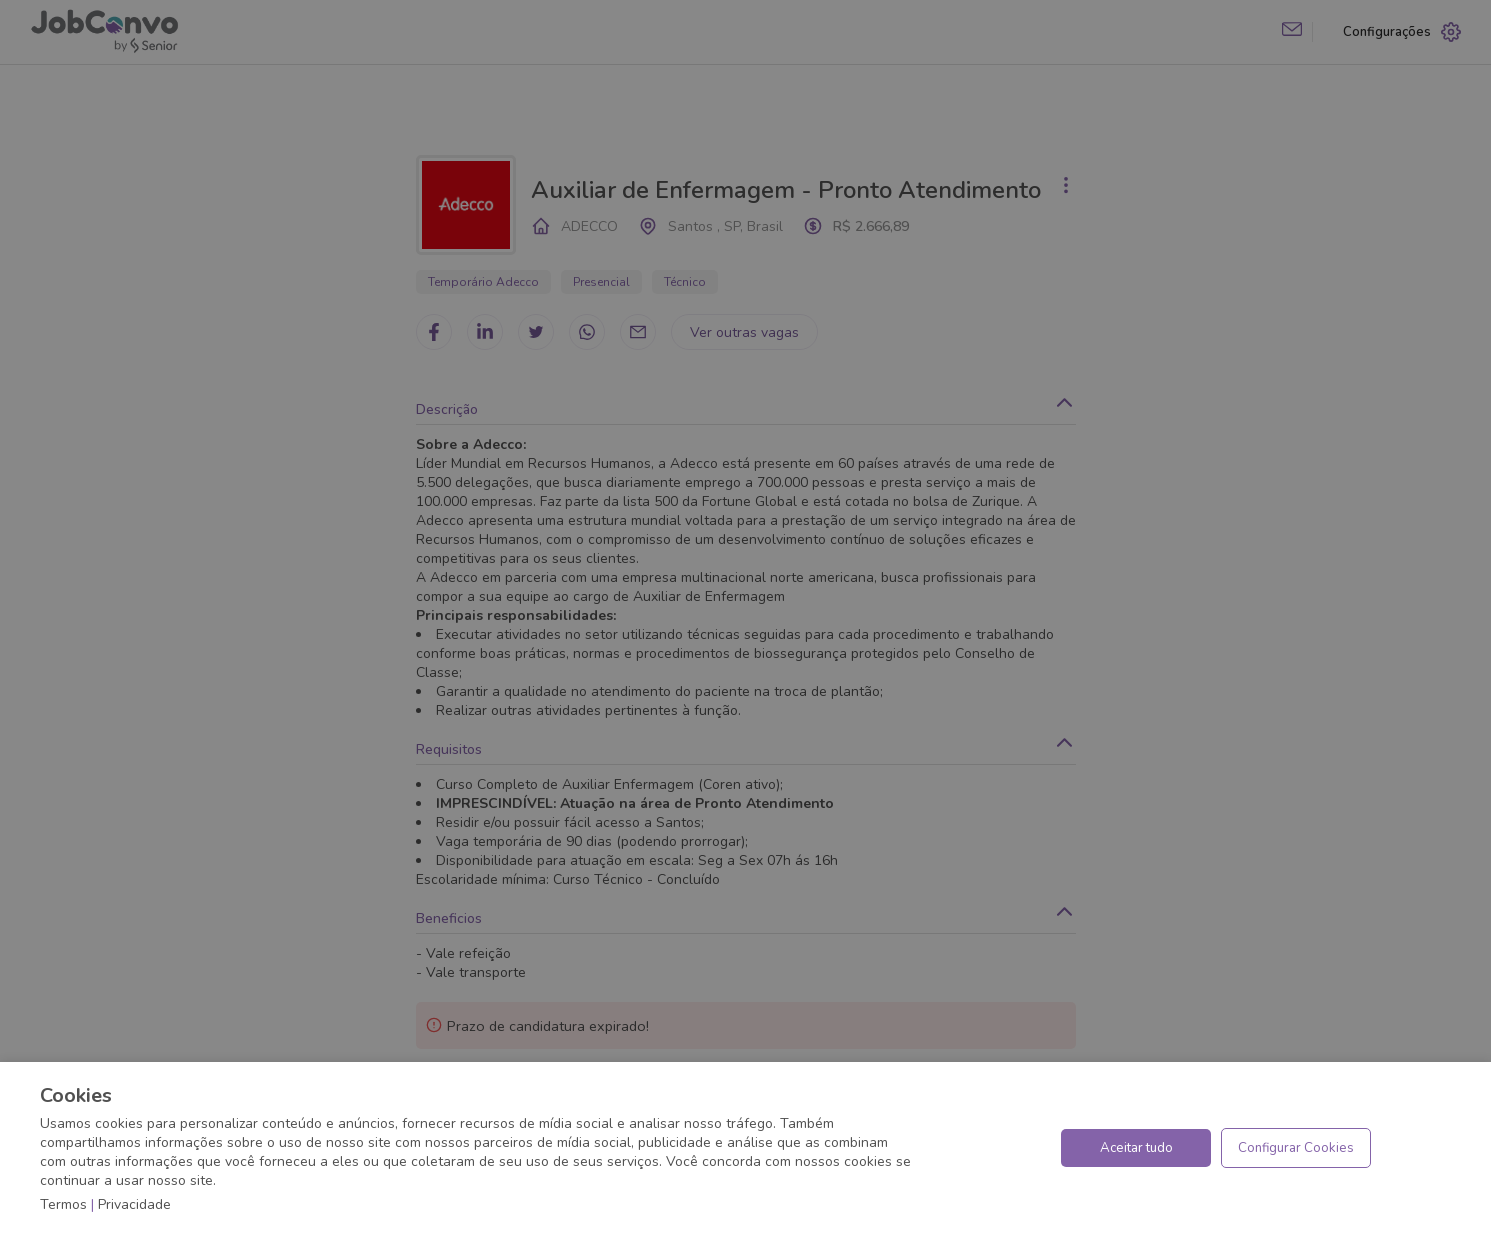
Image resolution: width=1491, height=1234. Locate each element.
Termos (63, 1204)
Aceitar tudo (1136, 1148)
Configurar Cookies (1296, 1148)
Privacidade (134, 1204)
